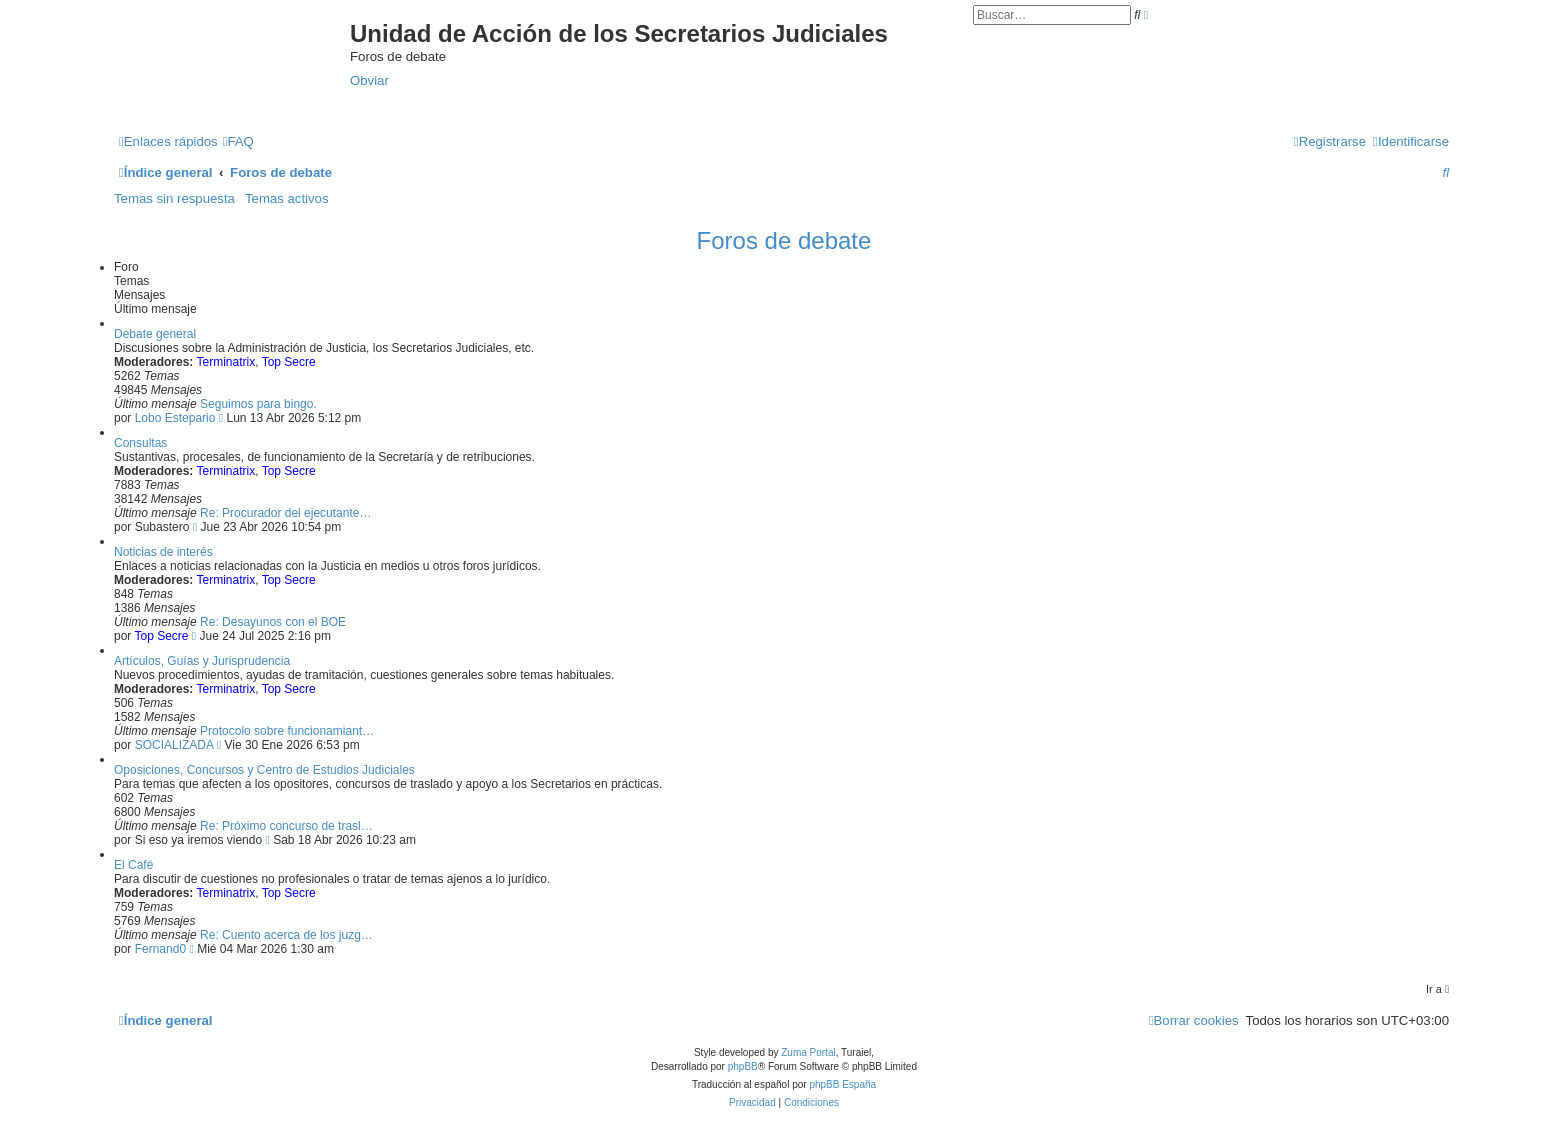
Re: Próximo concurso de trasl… (286, 826)
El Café (133, 865)
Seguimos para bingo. (258, 404)
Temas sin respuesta (174, 198)
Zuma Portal (808, 1052)
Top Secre (289, 362)
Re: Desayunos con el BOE (273, 622)
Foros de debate (784, 240)
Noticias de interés (163, 552)
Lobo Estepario (175, 418)
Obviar (369, 80)
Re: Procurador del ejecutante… (285, 513)
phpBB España (842, 1084)
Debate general (155, 334)
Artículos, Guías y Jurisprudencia (202, 661)
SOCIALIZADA (174, 745)
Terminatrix (225, 362)
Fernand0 (160, 949)
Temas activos (287, 198)
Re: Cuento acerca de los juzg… (286, 935)
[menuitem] (238, 141)
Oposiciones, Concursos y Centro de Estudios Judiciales (264, 770)
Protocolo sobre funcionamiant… (287, 731)
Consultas (140, 443)
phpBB (743, 1066)
